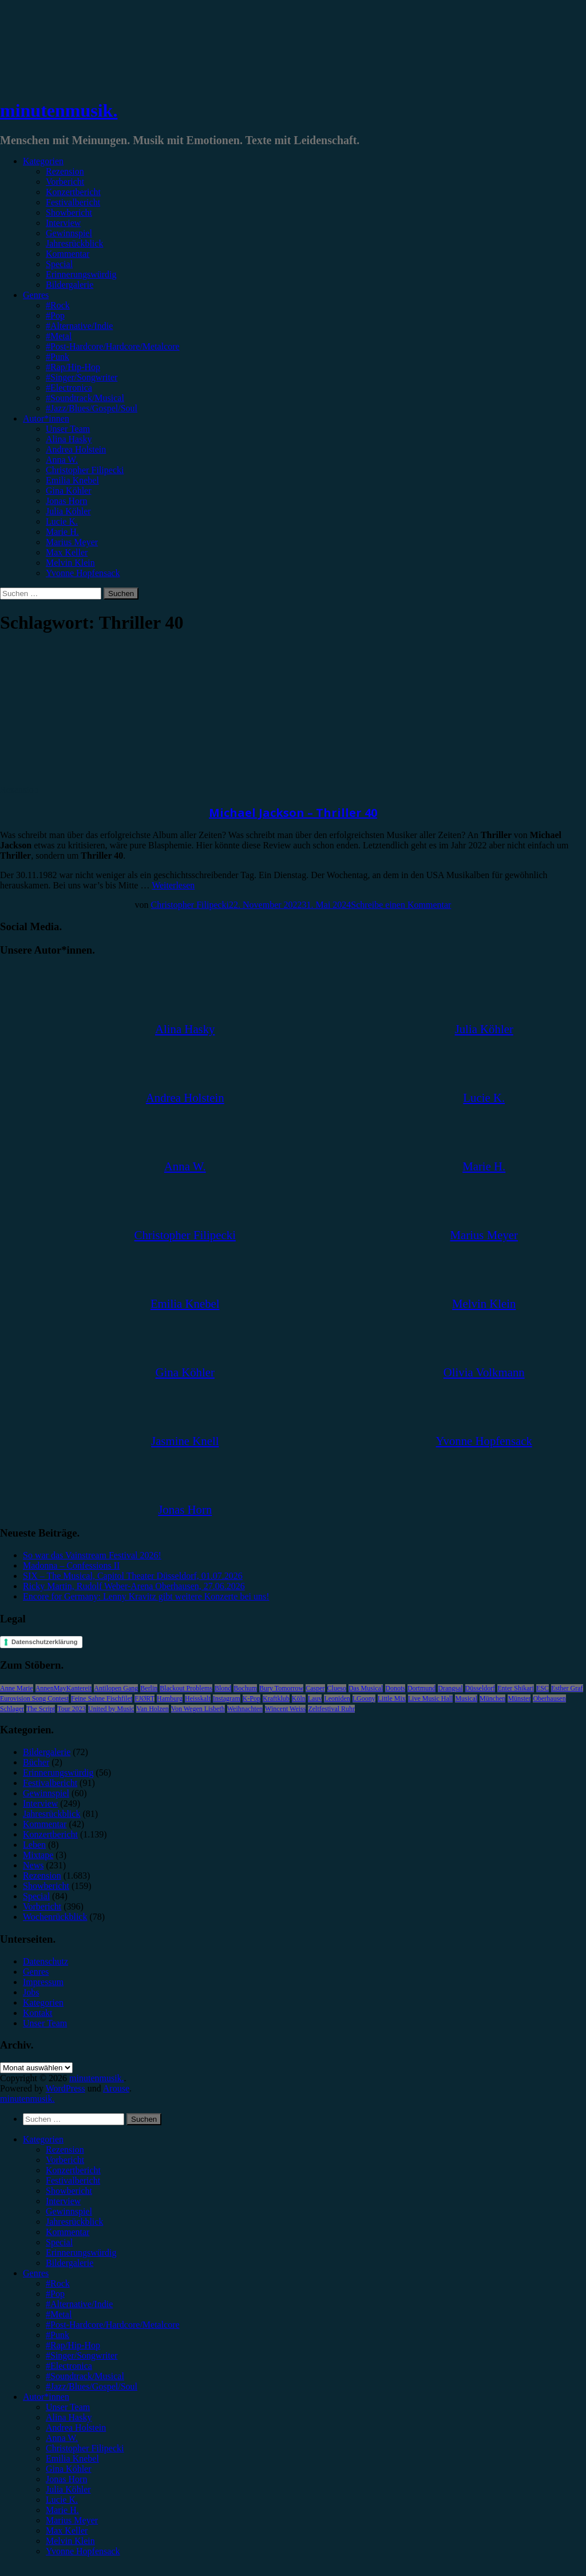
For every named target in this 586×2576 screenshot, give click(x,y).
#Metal (59, 336)
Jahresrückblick (74, 243)
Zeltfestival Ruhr (331, 1709)
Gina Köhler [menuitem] (69, 2469)
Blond (223, 1688)
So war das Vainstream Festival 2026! (92, 1555)
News (33, 1865)
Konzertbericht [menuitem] (73, 2170)
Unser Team (68, 429)
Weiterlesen (173, 885)
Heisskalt (198, 1698)
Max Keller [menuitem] (67, 2530)
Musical (466, 1698)
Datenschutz (45, 1961)
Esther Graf (567, 1688)
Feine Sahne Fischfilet (101, 1698)
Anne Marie (16, 1688)
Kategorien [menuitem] (43, 2139)
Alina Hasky (69, 439)
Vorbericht (65, 181)
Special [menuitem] (59, 2242)
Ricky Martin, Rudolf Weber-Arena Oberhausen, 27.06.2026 (134, 1586)
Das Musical (366, 1688)
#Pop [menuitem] (55, 2294)
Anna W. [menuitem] (62, 2438)
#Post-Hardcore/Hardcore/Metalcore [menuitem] (113, 2324)
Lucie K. (62, 521)
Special (59, 264)
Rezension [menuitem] (65, 2149)
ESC (542, 1688)
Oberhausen (549, 1698)
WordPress (65, 2088)
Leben (34, 1844)
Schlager (12, 1709)
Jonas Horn (66, 501)
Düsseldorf (480, 1688)
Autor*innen (46, 418)
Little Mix (392, 1698)
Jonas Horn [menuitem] (66, 2479)
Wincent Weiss (285, 1709)
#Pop (55, 315)
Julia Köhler (68, 511)
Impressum (43, 1982)
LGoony (364, 1698)
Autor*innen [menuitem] (46, 2397)
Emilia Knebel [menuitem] (72, 2458)
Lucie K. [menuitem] (62, 2499)
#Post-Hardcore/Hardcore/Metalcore (113, 346)
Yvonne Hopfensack (83, 573)
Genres (36, 295)
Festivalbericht (73, 202)
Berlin (148, 1688)
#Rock (58, 305)
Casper (315, 1688)
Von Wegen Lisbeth (198, 1709)
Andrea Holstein (76, 449)
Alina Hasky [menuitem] (69, 2417)
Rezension (65, 171)
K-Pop (251, 1698)
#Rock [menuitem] (58, 2283)
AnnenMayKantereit (63, 1688)
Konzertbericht (73, 192)
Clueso (336, 1688)
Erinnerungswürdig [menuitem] (81, 2252)
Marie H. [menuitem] (62, 2510)
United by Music (111, 1709)
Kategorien (43, 161)
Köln (299, 1698)
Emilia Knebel (72, 480)
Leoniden (337, 1698)
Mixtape (38, 1855)
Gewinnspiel (69, 233)
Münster (519, 1698)
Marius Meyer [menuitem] (72, 2520)
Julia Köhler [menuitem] (68, 2489)
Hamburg (170, 1698)
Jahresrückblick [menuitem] (74, 2221)
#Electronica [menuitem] (69, 2366)
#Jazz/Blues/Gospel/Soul (91, 408)
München (492, 1698)
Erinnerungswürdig (81, 274)
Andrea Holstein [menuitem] (76, 2427)
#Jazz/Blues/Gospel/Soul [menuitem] (91, 2386)
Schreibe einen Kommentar (401, 905)
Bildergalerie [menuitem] (69, 2263)
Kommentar (67, 254)
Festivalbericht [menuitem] (73, 2180)
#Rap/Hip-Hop (73, 367)
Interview (63, 223)
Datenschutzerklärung (44, 1641)
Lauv (315, 1698)
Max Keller (67, 552)
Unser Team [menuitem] (68, 2407)
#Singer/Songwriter (81, 377)
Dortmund (421, 1688)
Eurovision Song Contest (34, 1698)
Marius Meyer (72, 542)
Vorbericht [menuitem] (65, 2160)
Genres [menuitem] (36, 2273)
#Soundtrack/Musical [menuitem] (85, 2376)
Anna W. (62, 460)
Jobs (31, 1992)
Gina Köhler (69, 490)
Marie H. (62, 532)
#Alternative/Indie (79, 326)
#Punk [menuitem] (57, 2335)
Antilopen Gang (116, 1688)
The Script (40, 1709)
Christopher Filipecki (85, 470)
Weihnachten (245, 1709)
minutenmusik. (58, 110)
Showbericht (69, 212)
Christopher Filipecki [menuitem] (85, 2448)
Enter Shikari (515, 1688)
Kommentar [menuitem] (67, 2232)
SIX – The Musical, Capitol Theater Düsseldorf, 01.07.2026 (133, 1576)
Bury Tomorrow (281, 1688)
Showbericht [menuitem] (69, 2191)
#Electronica (69, 387)
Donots (395, 1688)
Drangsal (450, 1688)
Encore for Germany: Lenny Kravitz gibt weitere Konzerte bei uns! (146, 1596)
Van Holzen (152, 1709)
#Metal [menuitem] (59, 2314)
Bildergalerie (69, 284)
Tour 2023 (71, 1709)
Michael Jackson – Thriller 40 (293, 812)
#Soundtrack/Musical (85, 398)
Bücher (36, 1762)
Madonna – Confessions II (71, 1565)
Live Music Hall (430, 1698)
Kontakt (38, 2013)
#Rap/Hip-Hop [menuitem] (73, 2345)
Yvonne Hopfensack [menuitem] (83, 2551)
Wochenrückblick (55, 1917)
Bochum (245, 1688)
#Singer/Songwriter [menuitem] (81, 2355)
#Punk (57, 357)
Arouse (116, 2088)
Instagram (226, 1698)
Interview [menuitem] (63, 2201)
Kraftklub (276, 1698)
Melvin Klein (70, 562)
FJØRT (144, 1698)
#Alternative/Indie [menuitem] (79, 2304)
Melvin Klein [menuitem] (70, 2541)
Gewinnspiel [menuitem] (69, 2211)
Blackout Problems (186, 1688)
